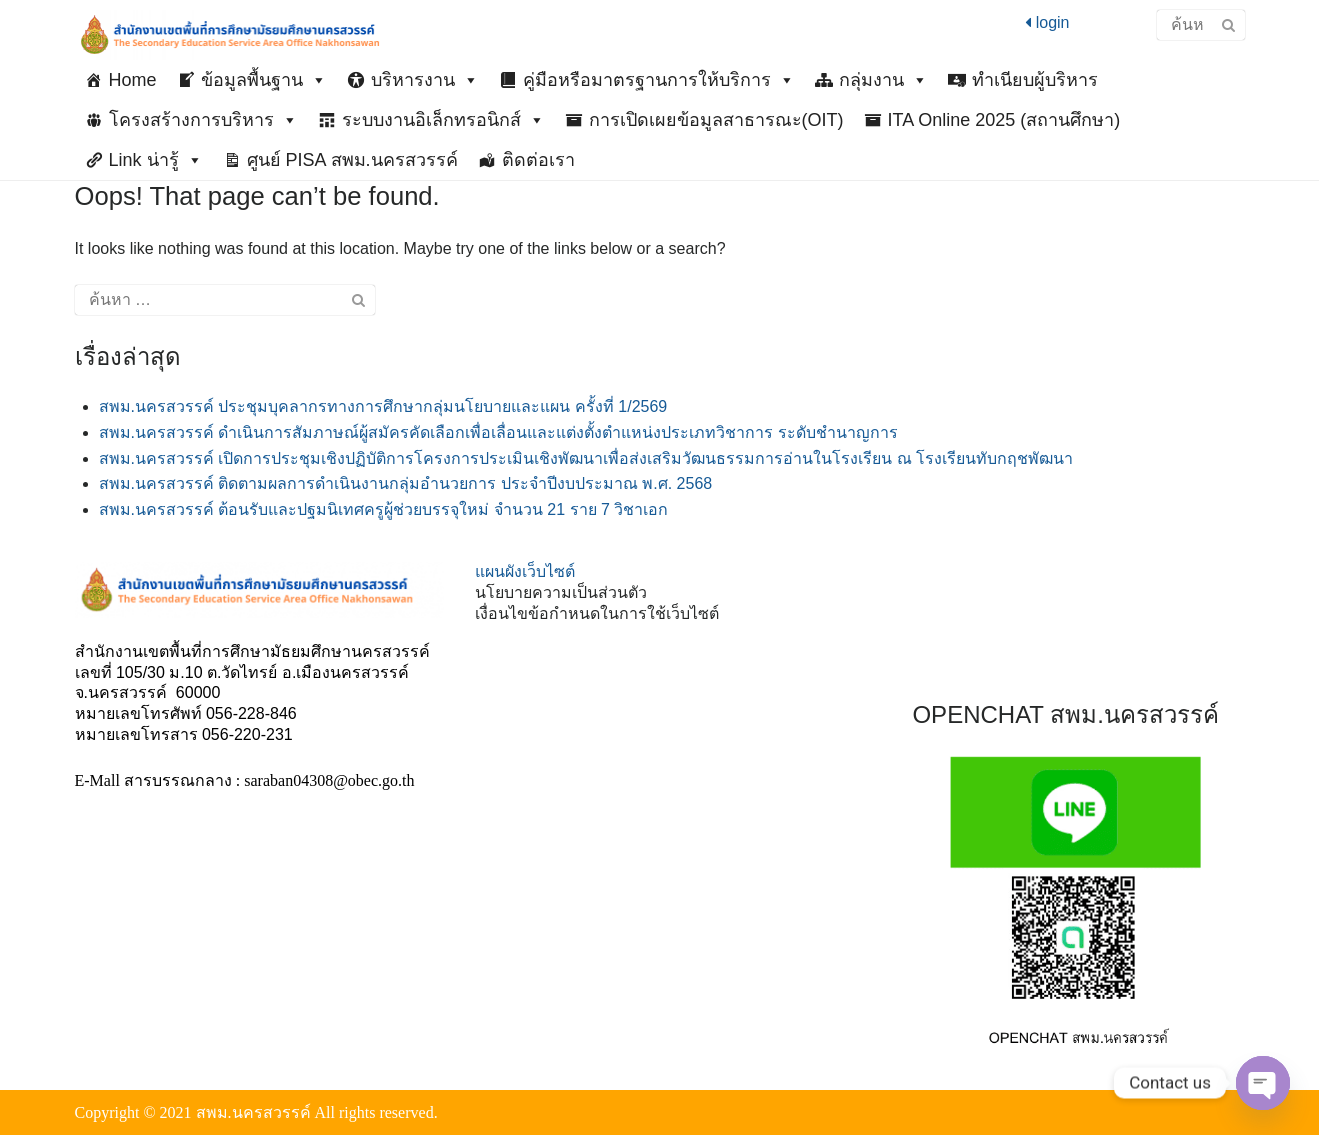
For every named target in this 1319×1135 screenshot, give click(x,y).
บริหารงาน (425, 80)
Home (133, 80)
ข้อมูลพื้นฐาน (264, 80)
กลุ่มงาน (883, 80)
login (1047, 22)
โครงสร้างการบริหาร (203, 120)
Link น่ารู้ (156, 160)
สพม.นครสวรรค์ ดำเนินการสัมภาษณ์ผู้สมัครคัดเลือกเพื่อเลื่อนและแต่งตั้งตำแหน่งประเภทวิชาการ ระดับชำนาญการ (498, 432)
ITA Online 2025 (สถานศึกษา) (1004, 120)
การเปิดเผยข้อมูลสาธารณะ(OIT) (716, 120)
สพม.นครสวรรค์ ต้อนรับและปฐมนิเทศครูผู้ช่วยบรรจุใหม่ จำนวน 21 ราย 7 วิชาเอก (384, 509)
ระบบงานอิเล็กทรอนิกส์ (443, 120)
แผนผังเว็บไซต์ (525, 571)
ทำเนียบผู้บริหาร (1035, 80)
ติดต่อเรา (538, 160)
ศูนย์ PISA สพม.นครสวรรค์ (352, 160)
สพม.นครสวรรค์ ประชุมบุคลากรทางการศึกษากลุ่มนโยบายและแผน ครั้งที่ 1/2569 (383, 406)
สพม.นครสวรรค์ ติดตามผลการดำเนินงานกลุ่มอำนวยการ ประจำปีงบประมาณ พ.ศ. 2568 (406, 483)
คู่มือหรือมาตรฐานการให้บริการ (659, 80)
